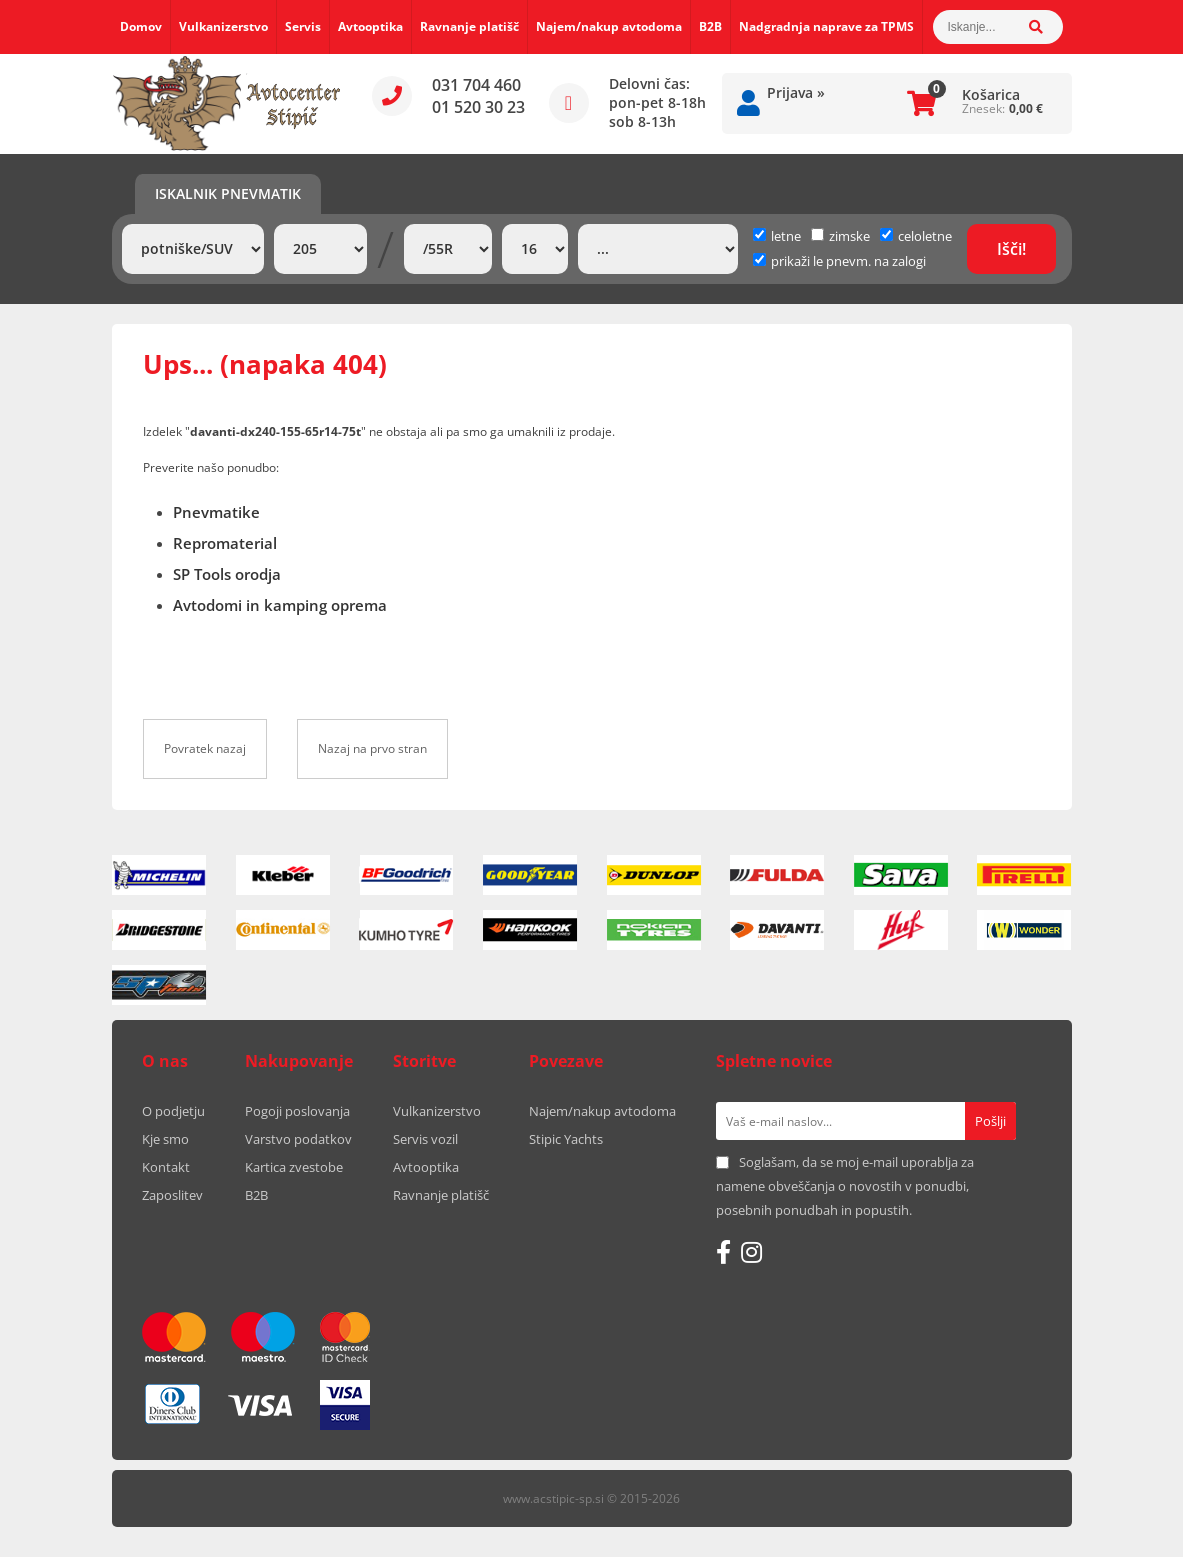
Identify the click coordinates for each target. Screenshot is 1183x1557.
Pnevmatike (216, 512)
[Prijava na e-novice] (990, 1121)
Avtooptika (370, 26)
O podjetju (173, 1111)
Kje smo (165, 1139)
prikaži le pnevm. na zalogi (848, 261)
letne (777, 236)
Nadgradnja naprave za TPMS (826, 26)
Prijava (796, 92)
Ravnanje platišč (469, 26)
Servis (303, 26)
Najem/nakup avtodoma (609, 26)
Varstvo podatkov (298, 1139)
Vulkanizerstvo (223, 26)
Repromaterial (225, 543)
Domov (141, 26)
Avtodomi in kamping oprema (280, 605)
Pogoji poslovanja (297, 1111)
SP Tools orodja (227, 574)
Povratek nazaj (205, 748)
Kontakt (166, 1167)
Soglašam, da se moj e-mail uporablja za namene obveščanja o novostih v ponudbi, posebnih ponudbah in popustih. (845, 1186)
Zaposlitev (172, 1195)
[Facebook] (723, 1252)
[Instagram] (751, 1252)
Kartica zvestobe (294, 1167)
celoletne (916, 236)
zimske (840, 236)
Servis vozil (425, 1139)
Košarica (991, 94)
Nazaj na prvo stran (372, 748)
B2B (710, 26)
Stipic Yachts (566, 1139)
